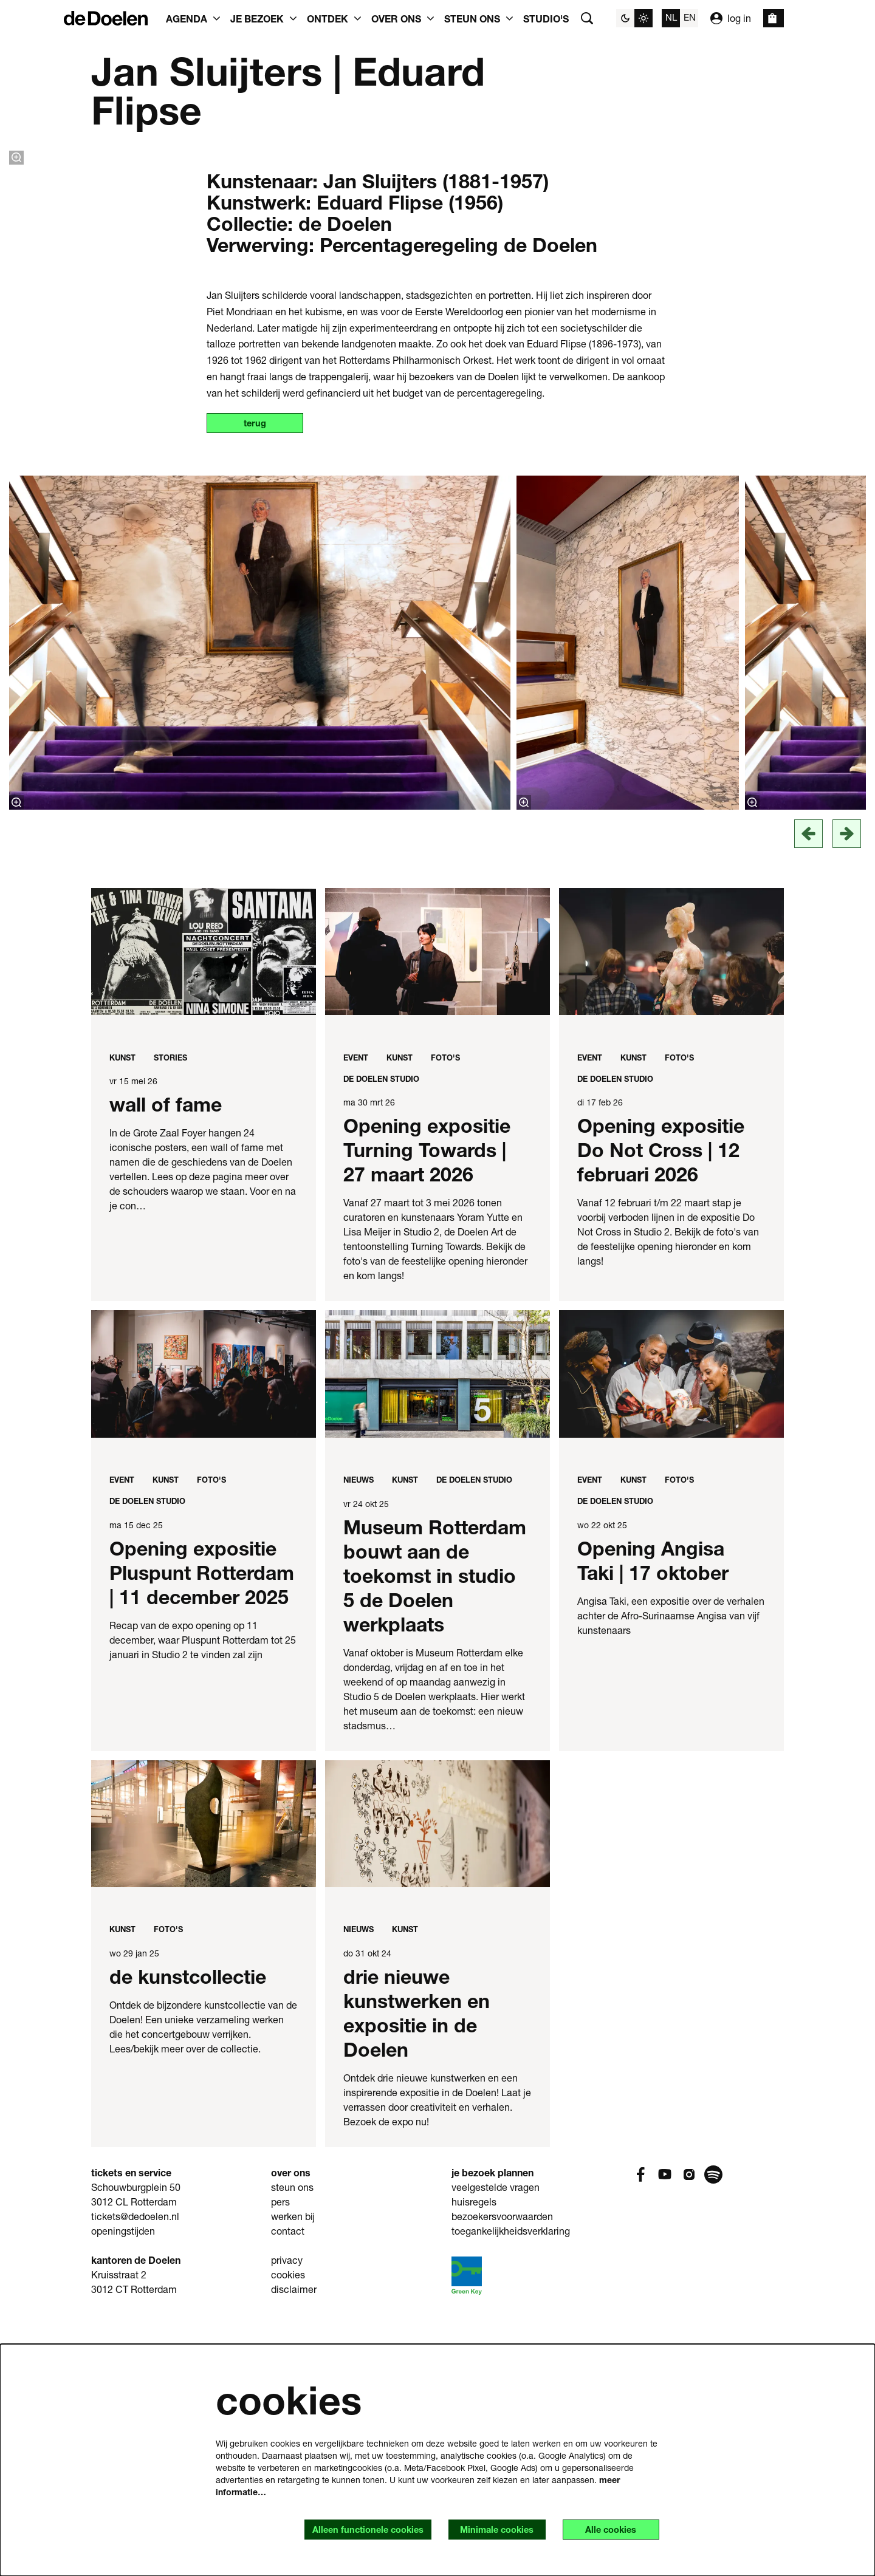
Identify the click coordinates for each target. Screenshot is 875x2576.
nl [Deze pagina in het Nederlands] (671, 17)
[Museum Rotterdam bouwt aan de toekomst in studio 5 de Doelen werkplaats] (437, 1628)
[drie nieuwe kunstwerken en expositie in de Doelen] (437, 2078)
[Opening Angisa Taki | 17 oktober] (671, 1628)
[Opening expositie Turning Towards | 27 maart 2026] (437, 1206)
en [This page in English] (690, 17)
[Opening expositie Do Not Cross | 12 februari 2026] (671, 1206)
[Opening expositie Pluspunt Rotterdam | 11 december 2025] (203, 1628)
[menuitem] (546, 18)
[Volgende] (846, 1088)
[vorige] (808, 1088)
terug (260, 677)
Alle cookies (606, 2529)
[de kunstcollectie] (203, 2078)
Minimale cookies (482, 2529)
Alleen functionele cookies (343, 2529)
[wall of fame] (203, 1206)
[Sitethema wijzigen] (634, 18)
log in (730, 18)
